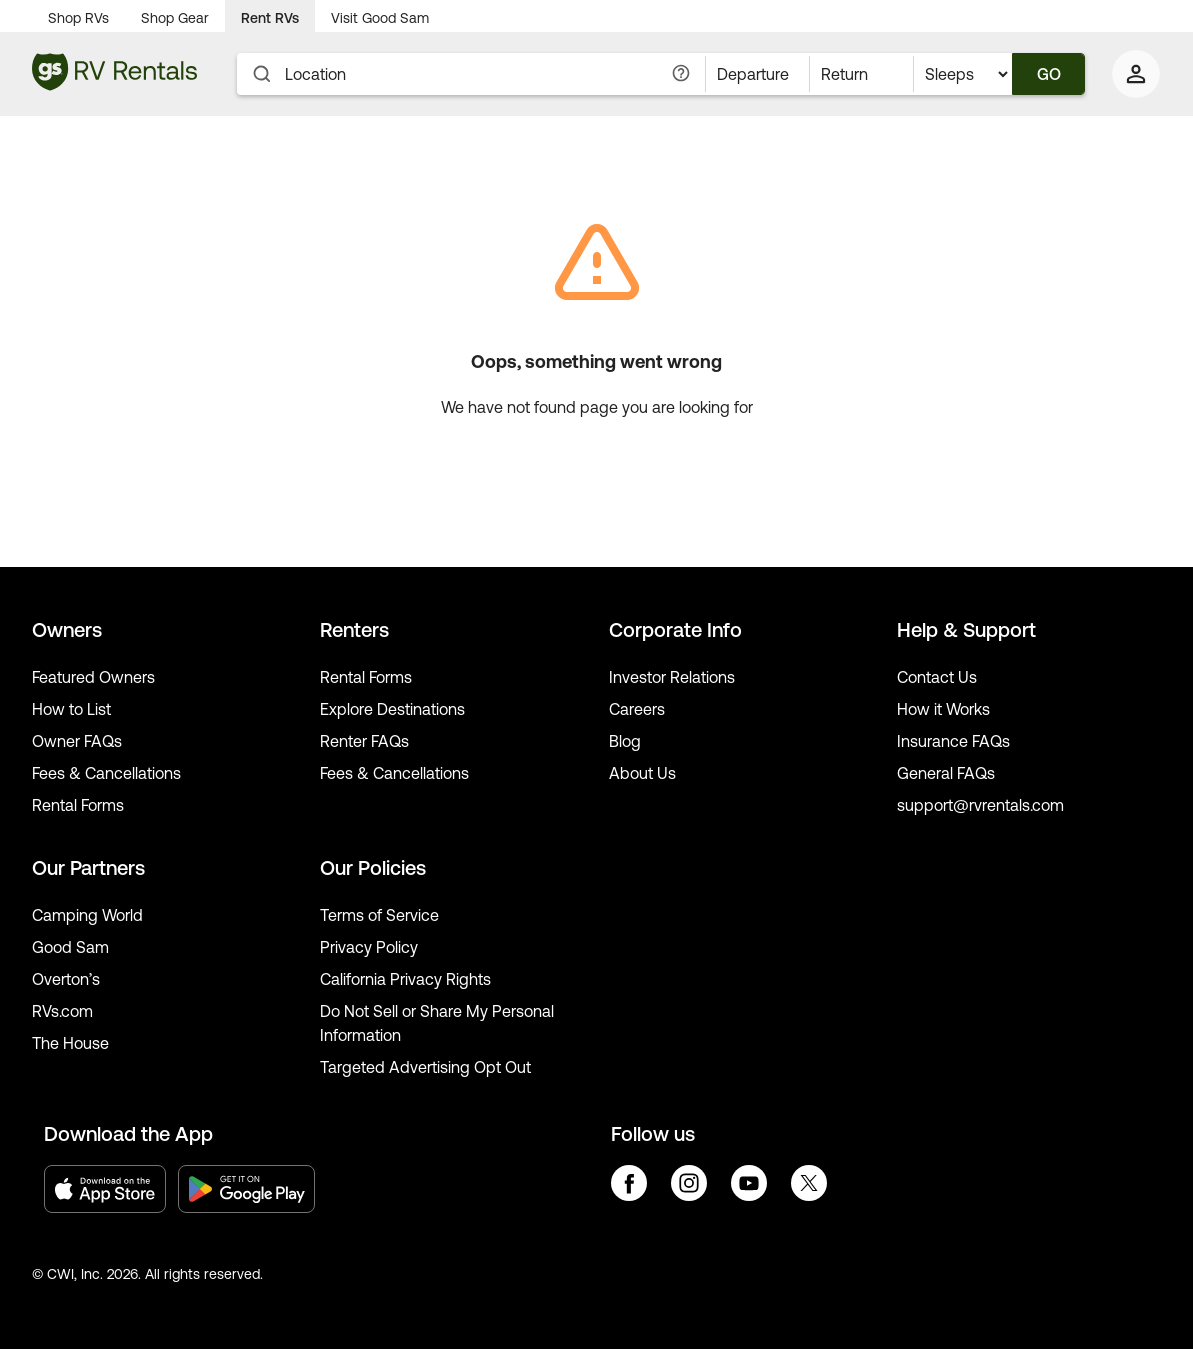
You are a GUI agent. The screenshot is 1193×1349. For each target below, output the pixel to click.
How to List (71, 709)
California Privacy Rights (405, 979)
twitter (809, 1183)
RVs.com (62, 1011)
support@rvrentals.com (980, 805)
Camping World (87, 915)
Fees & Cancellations (106, 773)
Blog (625, 741)
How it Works (943, 709)
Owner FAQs (77, 741)
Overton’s (66, 979)
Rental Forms (78, 805)
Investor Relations (672, 677)
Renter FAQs (364, 741)
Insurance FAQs (953, 741)
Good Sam (70, 947)
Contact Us (937, 677)
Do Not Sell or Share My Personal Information (437, 1023)
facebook (629, 1183)
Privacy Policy (369, 947)
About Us (642, 773)
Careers (637, 709)
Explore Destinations (392, 709)
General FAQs (946, 773)
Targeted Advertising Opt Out (425, 1067)
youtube (749, 1183)
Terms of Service (379, 915)
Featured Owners (93, 677)
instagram (689, 1183)
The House (70, 1043)
